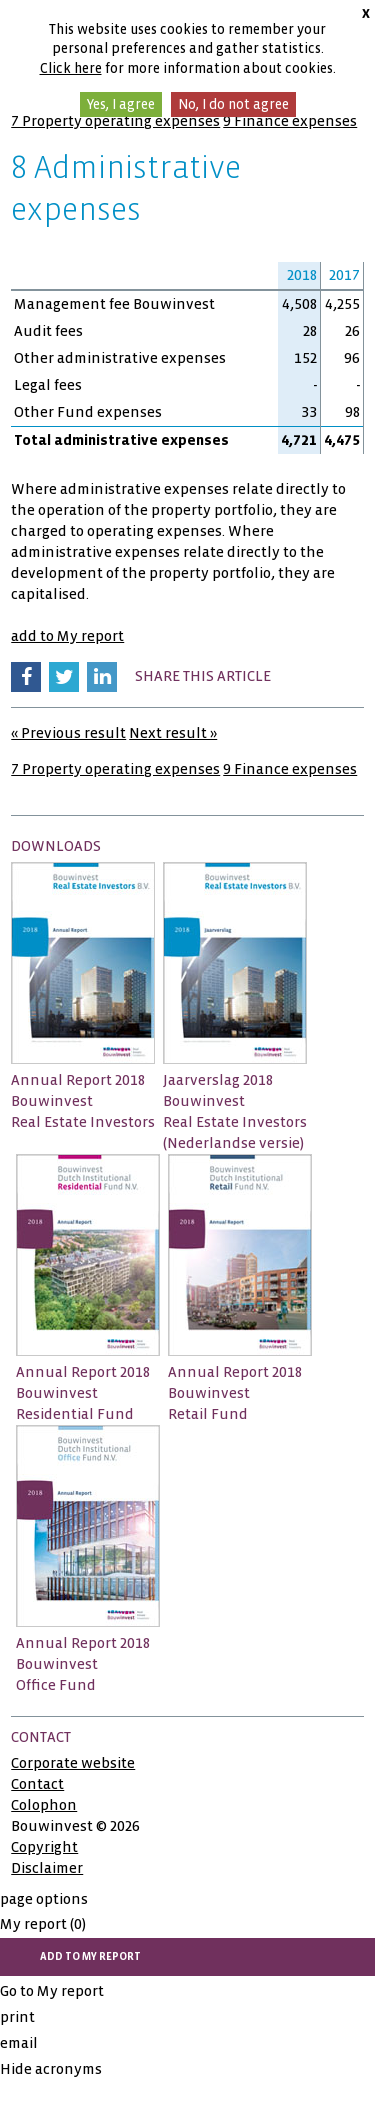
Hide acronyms (51, 2069)
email (19, 2043)
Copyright (44, 1847)
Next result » (173, 733)
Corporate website (73, 1763)
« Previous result (68, 733)
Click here (71, 68)
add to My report (67, 636)
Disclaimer (47, 1868)
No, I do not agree (233, 104)
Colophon (44, 1805)
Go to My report (52, 1991)
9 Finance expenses (290, 121)
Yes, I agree (121, 104)
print (17, 2017)
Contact (37, 1784)
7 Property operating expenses (115, 121)
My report (43, 1924)
